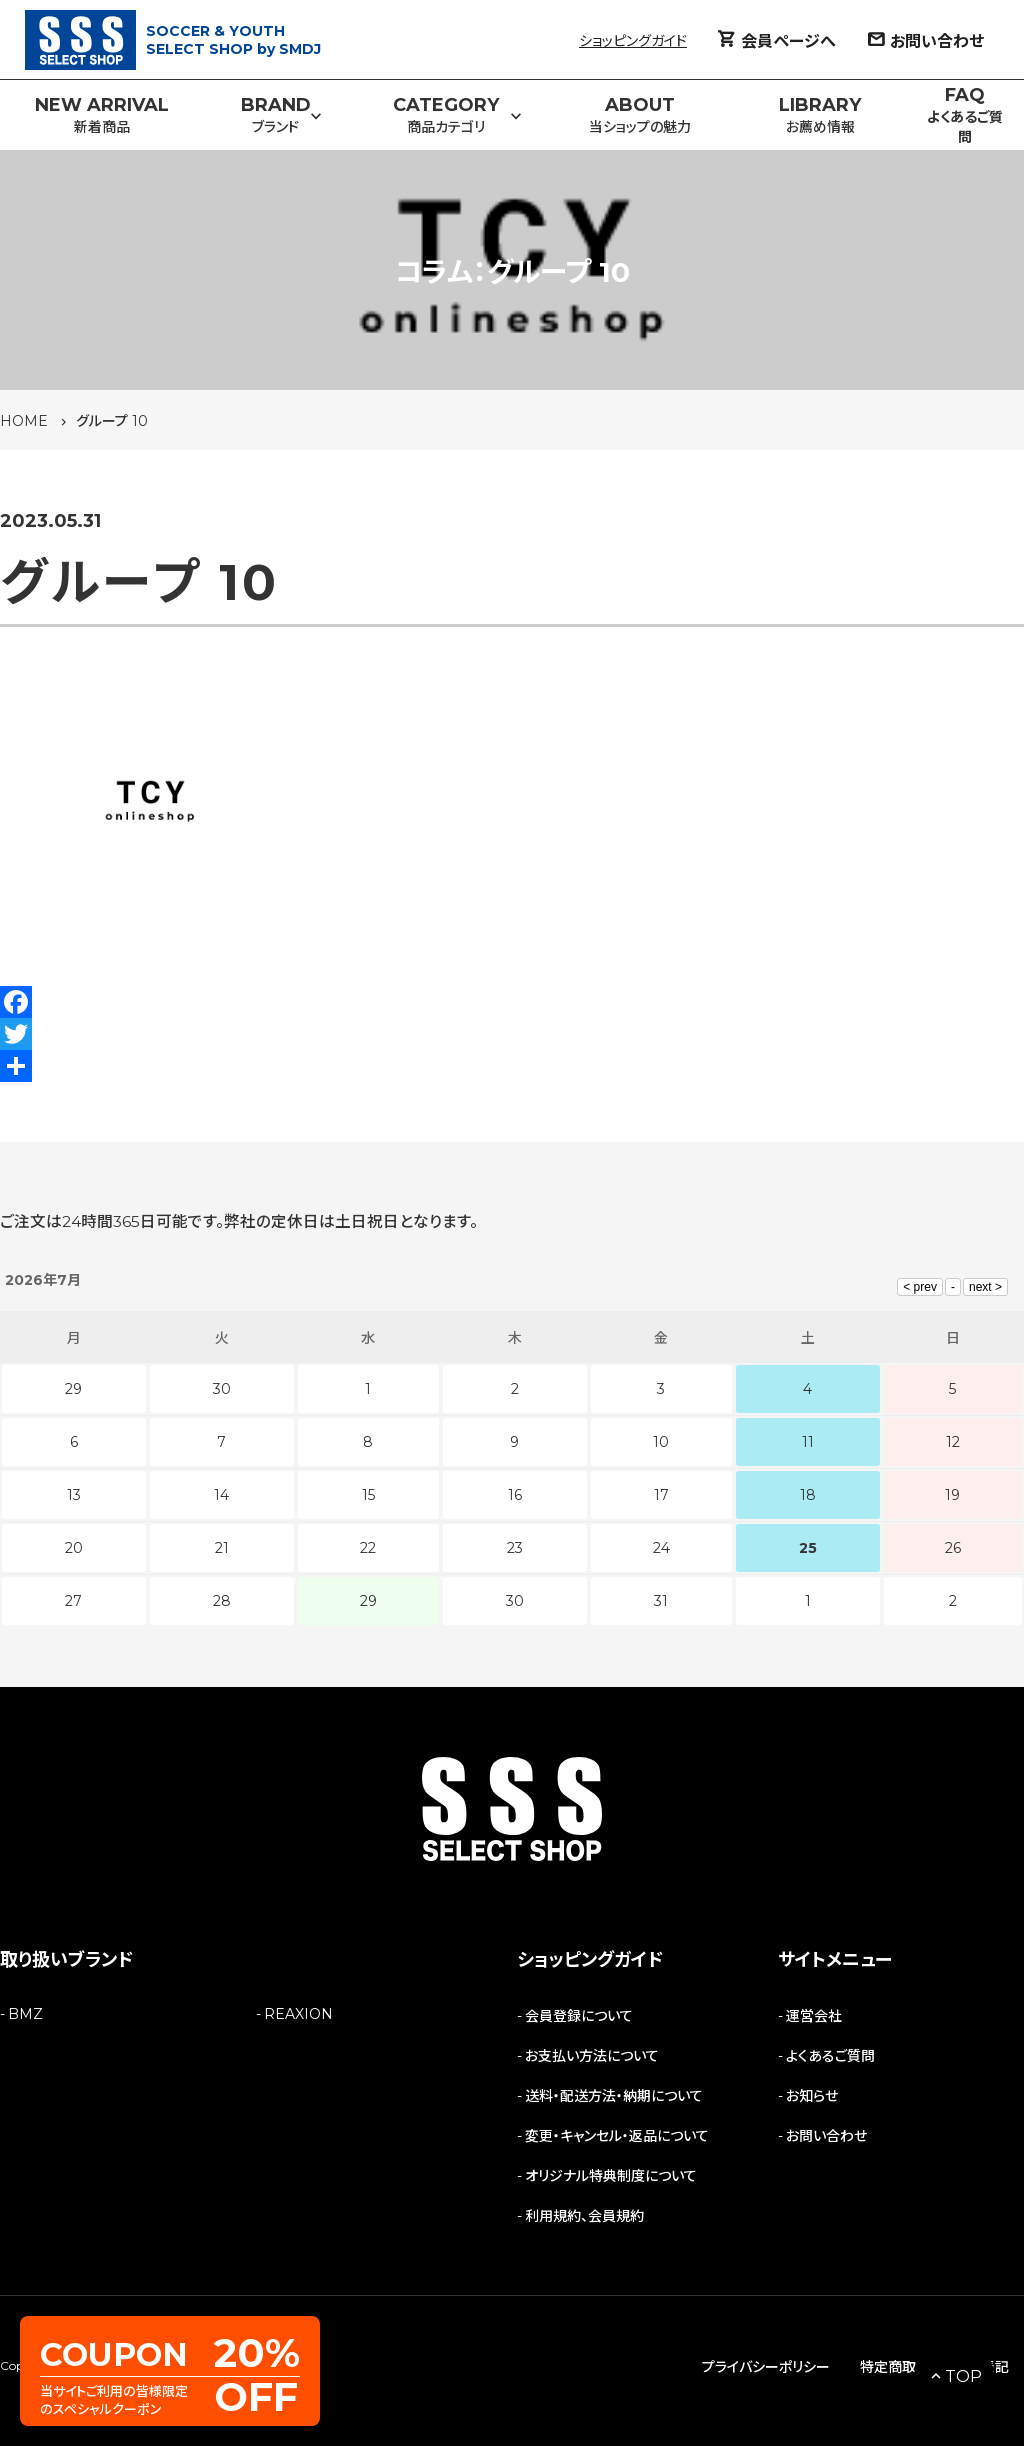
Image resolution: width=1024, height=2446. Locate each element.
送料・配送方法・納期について (614, 2096)
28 (222, 1601)
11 (808, 1442)
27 (73, 1601)
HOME (24, 421)
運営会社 (814, 2016)
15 (368, 1495)
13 (74, 1495)
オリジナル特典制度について (611, 2176)
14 (221, 1495)
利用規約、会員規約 (584, 2216)
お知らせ (812, 2096)
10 (661, 1442)
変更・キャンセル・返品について (617, 2136)
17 (661, 1495)
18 (808, 1495)
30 (515, 1601)
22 (368, 1548)
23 (515, 1548)
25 (808, 1548)
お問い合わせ (826, 2136)
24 (661, 1548)
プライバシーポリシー (766, 2367)
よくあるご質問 (830, 2056)
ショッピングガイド (633, 41)
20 (74, 1548)
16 (515, 1495)
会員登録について (579, 2016)
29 (368, 1601)
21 (222, 1548)
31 (661, 1601)
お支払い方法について (592, 2056)
